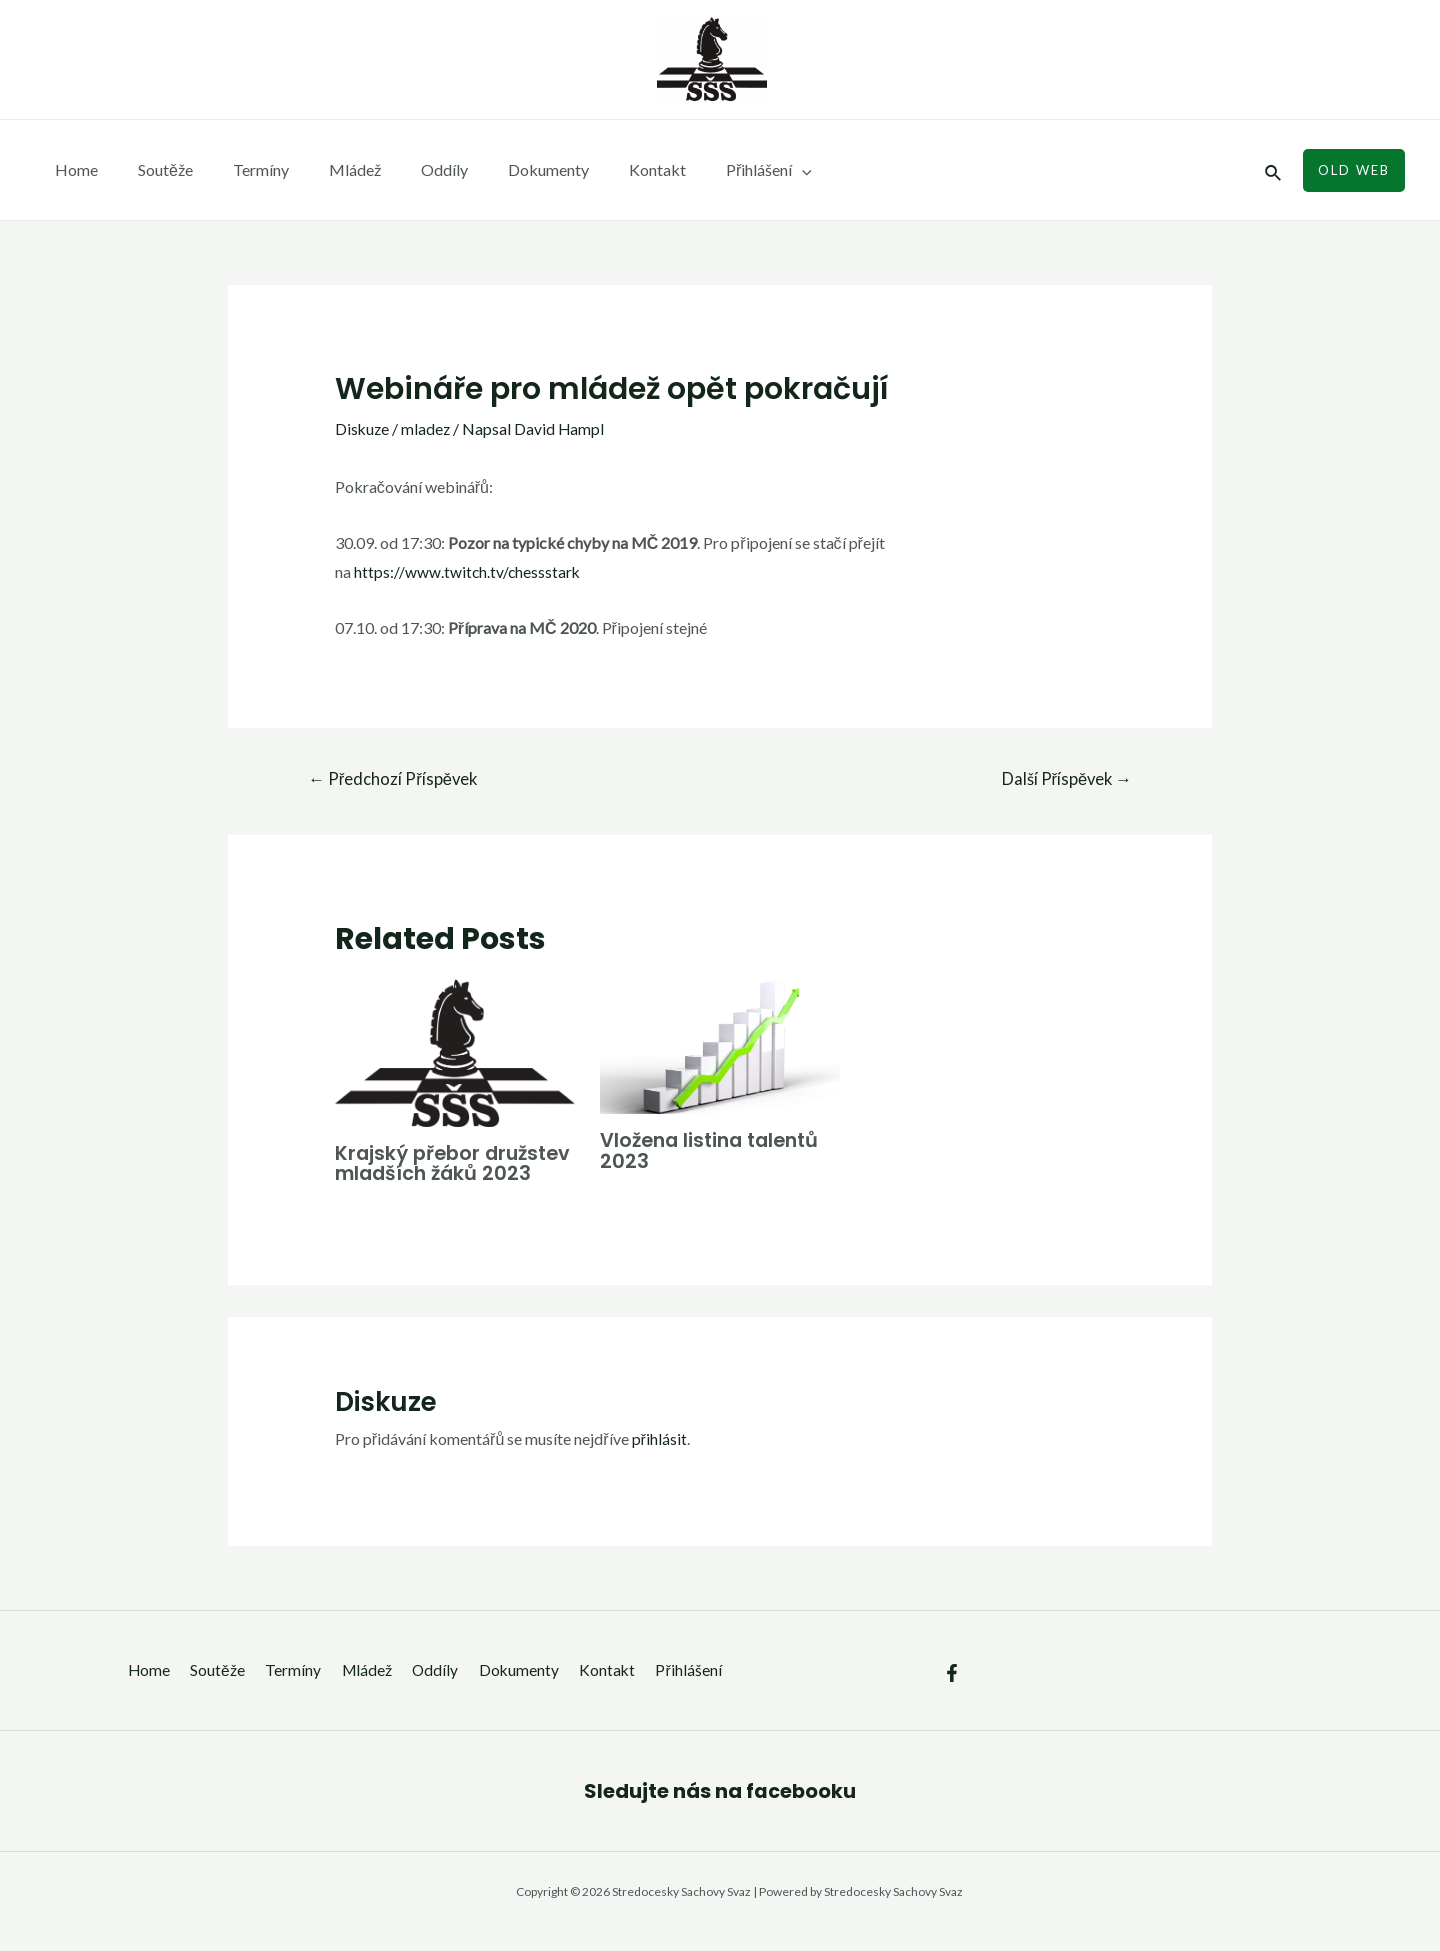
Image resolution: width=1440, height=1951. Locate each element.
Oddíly (408, 169)
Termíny (241, 169)
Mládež (327, 169)
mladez (428, 428)
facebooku (801, 1811)
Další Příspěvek (1064, 779)
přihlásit (659, 1458)
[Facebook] (952, 1692)
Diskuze (363, 428)
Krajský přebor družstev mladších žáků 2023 (430, 1174)
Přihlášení (709, 170)
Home (72, 169)
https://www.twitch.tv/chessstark (468, 571)
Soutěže (153, 169)
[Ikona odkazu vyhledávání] (1274, 170)
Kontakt (605, 169)
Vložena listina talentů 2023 (715, 1151)
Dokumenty (504, 169)
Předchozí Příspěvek (395, 779)
